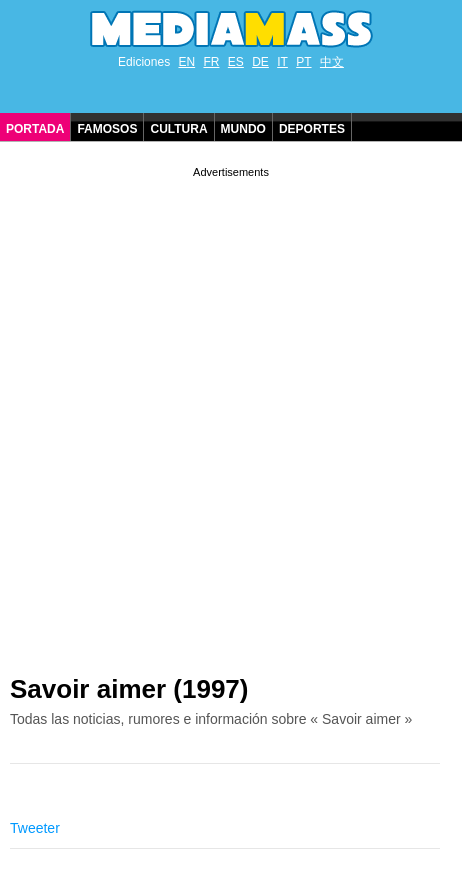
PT (303, 62)
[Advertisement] (231, 413)
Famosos (107, 129)
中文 (332, 62)
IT (282, 62)
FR (211, 62)
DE (260, 62)
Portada (35, 129)
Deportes (312, 129)
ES (236, 62)
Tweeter (35, 828)
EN (186, 62)
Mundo (243, 129)
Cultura (178, 129)
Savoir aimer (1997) (129, 689)
